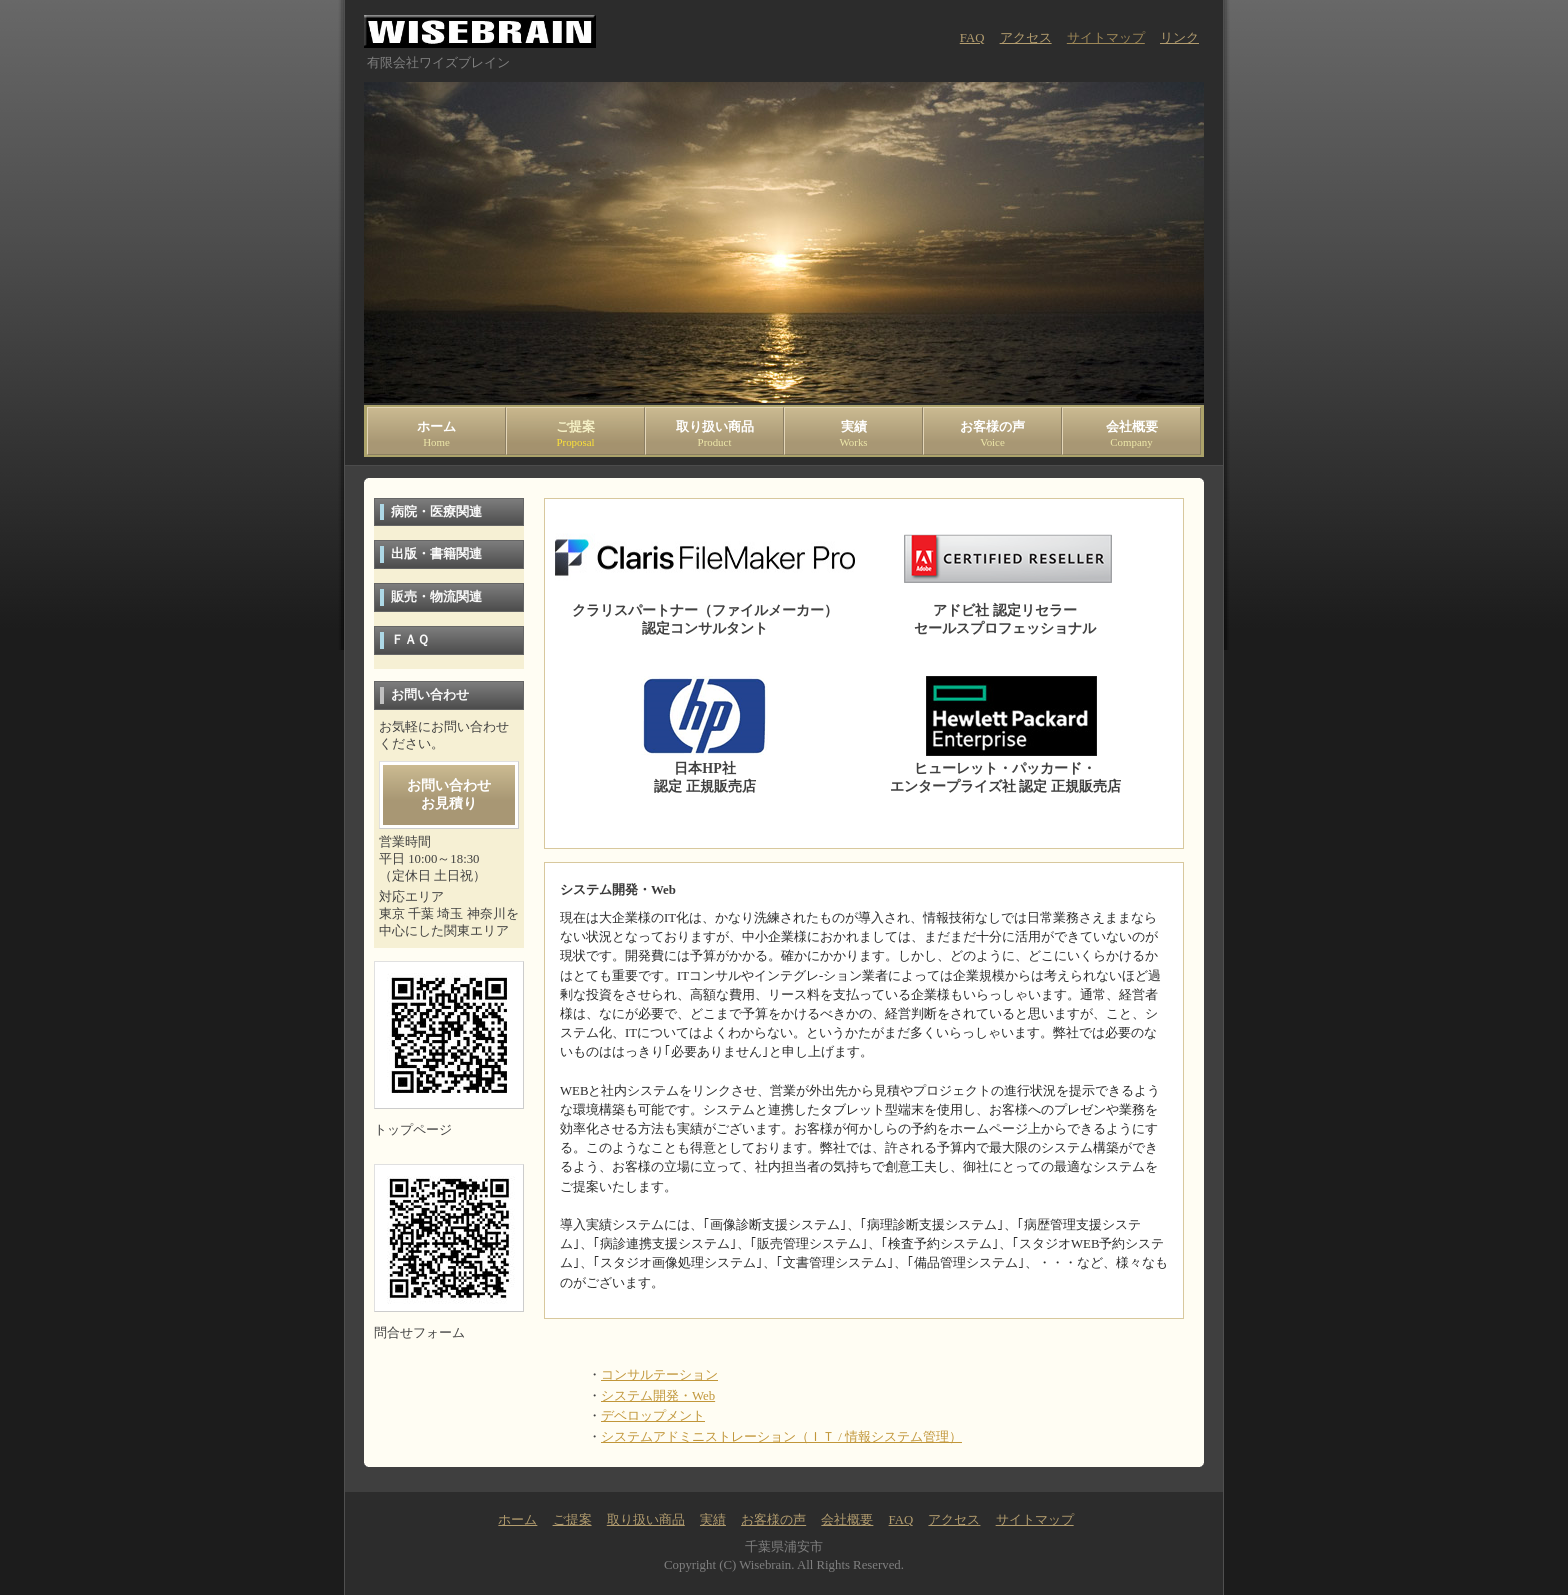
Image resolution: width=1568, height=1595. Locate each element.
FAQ (972, 38)
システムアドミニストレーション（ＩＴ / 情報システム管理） (781, 1437)
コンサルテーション (659, 1375)
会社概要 (1131, 434)
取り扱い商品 (714, 434)
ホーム (436, 434)
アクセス (1026, 38)
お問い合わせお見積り (449, 794)
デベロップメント (653, 1416)
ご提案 (575, 434)
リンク (1179, 38)
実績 (853, 434)
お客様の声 (992, 434)
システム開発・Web (658, 1396)
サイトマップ (1106, 38)
